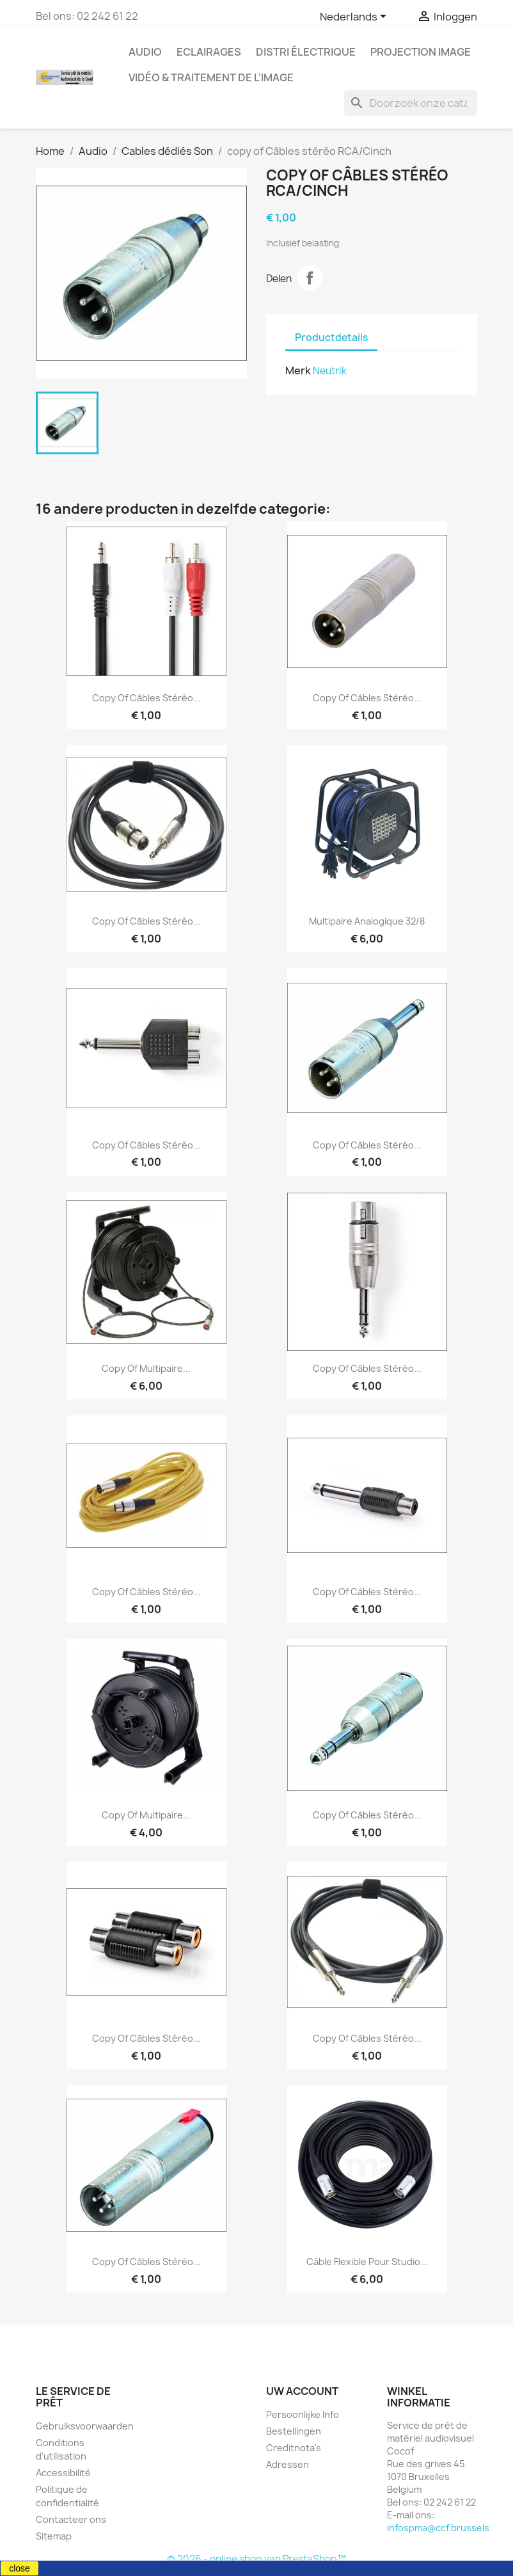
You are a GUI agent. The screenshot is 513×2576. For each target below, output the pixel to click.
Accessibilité (63, 2473)
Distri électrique (306, 52)
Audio (145, 52)
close (19, 2568)
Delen (309, 277)
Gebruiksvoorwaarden (85, 2426)
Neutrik (330, 371)
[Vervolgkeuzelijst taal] (355, 17)
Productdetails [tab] (331, 337)
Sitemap (54, 2536)
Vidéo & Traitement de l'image (211, 77)
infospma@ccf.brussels (438, 2528)
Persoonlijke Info (302, 2414)
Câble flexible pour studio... (367, 2261)
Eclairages (209, 52)
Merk (298, 370)
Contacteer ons (71, 2519)
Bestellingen (293, 2431)
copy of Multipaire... (146, 1368)
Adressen (287, 2464)
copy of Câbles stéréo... (146, 698)
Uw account (302, 2391)
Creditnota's (293, 2448)
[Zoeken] (410, 103)
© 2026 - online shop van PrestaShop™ (256, 2559)
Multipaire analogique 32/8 (367, 921)
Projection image (420, 52)
